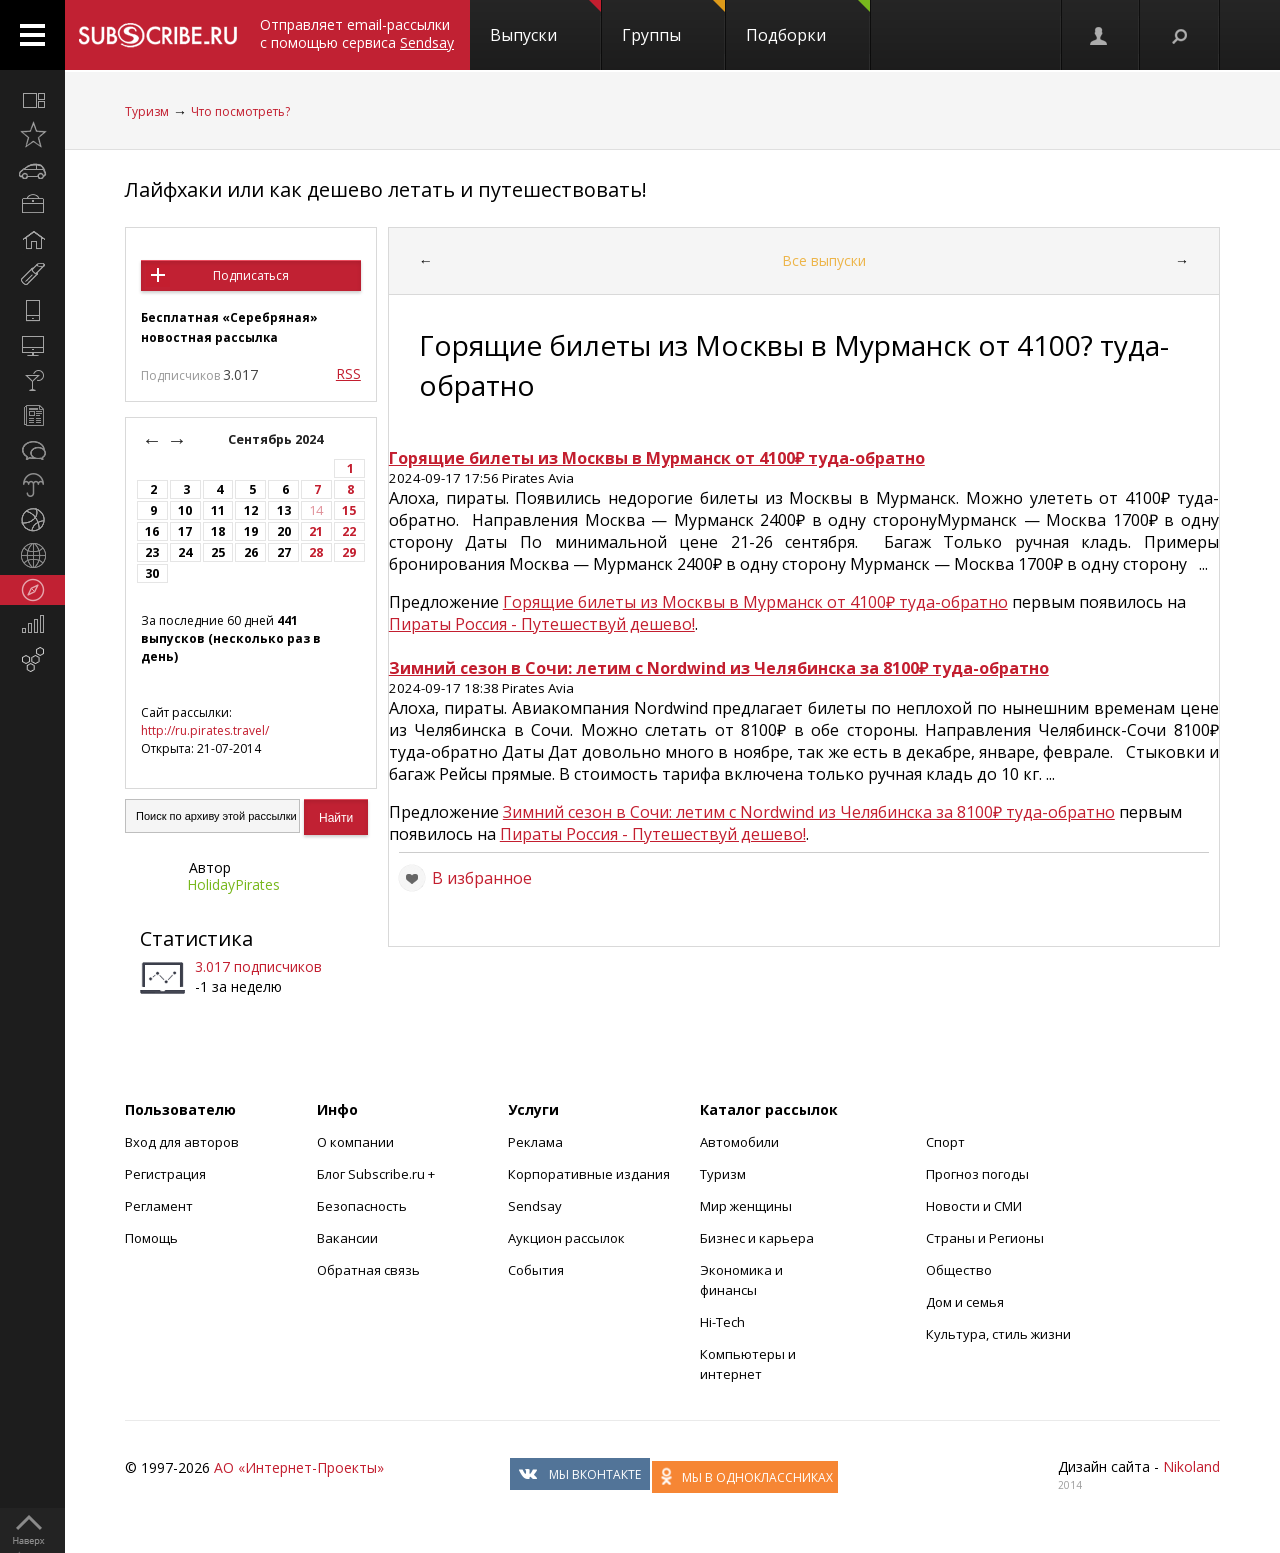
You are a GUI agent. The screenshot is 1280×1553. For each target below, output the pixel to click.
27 (284, 552)
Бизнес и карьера (757, 1238)
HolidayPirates (233, 884)
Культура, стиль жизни (998, 1334)
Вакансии (347, 1238)
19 (251, 531)
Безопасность (362, 1206)
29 (349, 552)
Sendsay (535, 1206)
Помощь (151, 1238)
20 (284, 531)
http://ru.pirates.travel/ (205, 730)
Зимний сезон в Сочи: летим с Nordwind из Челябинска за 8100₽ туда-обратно (809, 812)
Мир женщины (746, 1206)
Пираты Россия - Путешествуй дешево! (542, 624)
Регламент (159, 1206)
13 (284, 510)
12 (251, 510)
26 (251, 552)
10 (185, 510)
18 (218, 531)
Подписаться (251, 275)
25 (218, 552)
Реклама (535, 1142)
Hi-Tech (722, 1322)
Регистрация (165, 1174)
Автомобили (739, 1142)
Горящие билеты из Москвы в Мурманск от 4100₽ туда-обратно (755, 602)
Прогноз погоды (977, 1174)
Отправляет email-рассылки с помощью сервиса (357, 33)
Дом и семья (965, 1302)
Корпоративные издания (589, 1174)
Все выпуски (824, 260)
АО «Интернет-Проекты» (299, 1467)
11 (218, 510)
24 (185, 552)
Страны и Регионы (985, 1238)
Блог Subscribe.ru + (377, 1174)
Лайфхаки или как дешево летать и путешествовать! (386, 189)
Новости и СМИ (974, 1206)
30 (152, 573)
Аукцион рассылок (566, 1238)
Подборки (808, 23)
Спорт (945, 1142)
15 (349, 510)
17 (185, 531)
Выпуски (545, 23)
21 (316, 531)
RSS (348, 373)
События (536, 1270)
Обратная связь (368, 1270)
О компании (355, 1142)
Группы (673, 23)
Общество (959, 1270)
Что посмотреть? (240, 111)
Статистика (196, 938)
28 (316, 552)
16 (152, 531)
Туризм (147, 111)
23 (152, 552)
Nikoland (1191, 1466)
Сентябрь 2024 (277, 439)
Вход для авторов (182, 1142)
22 (349, 531)
